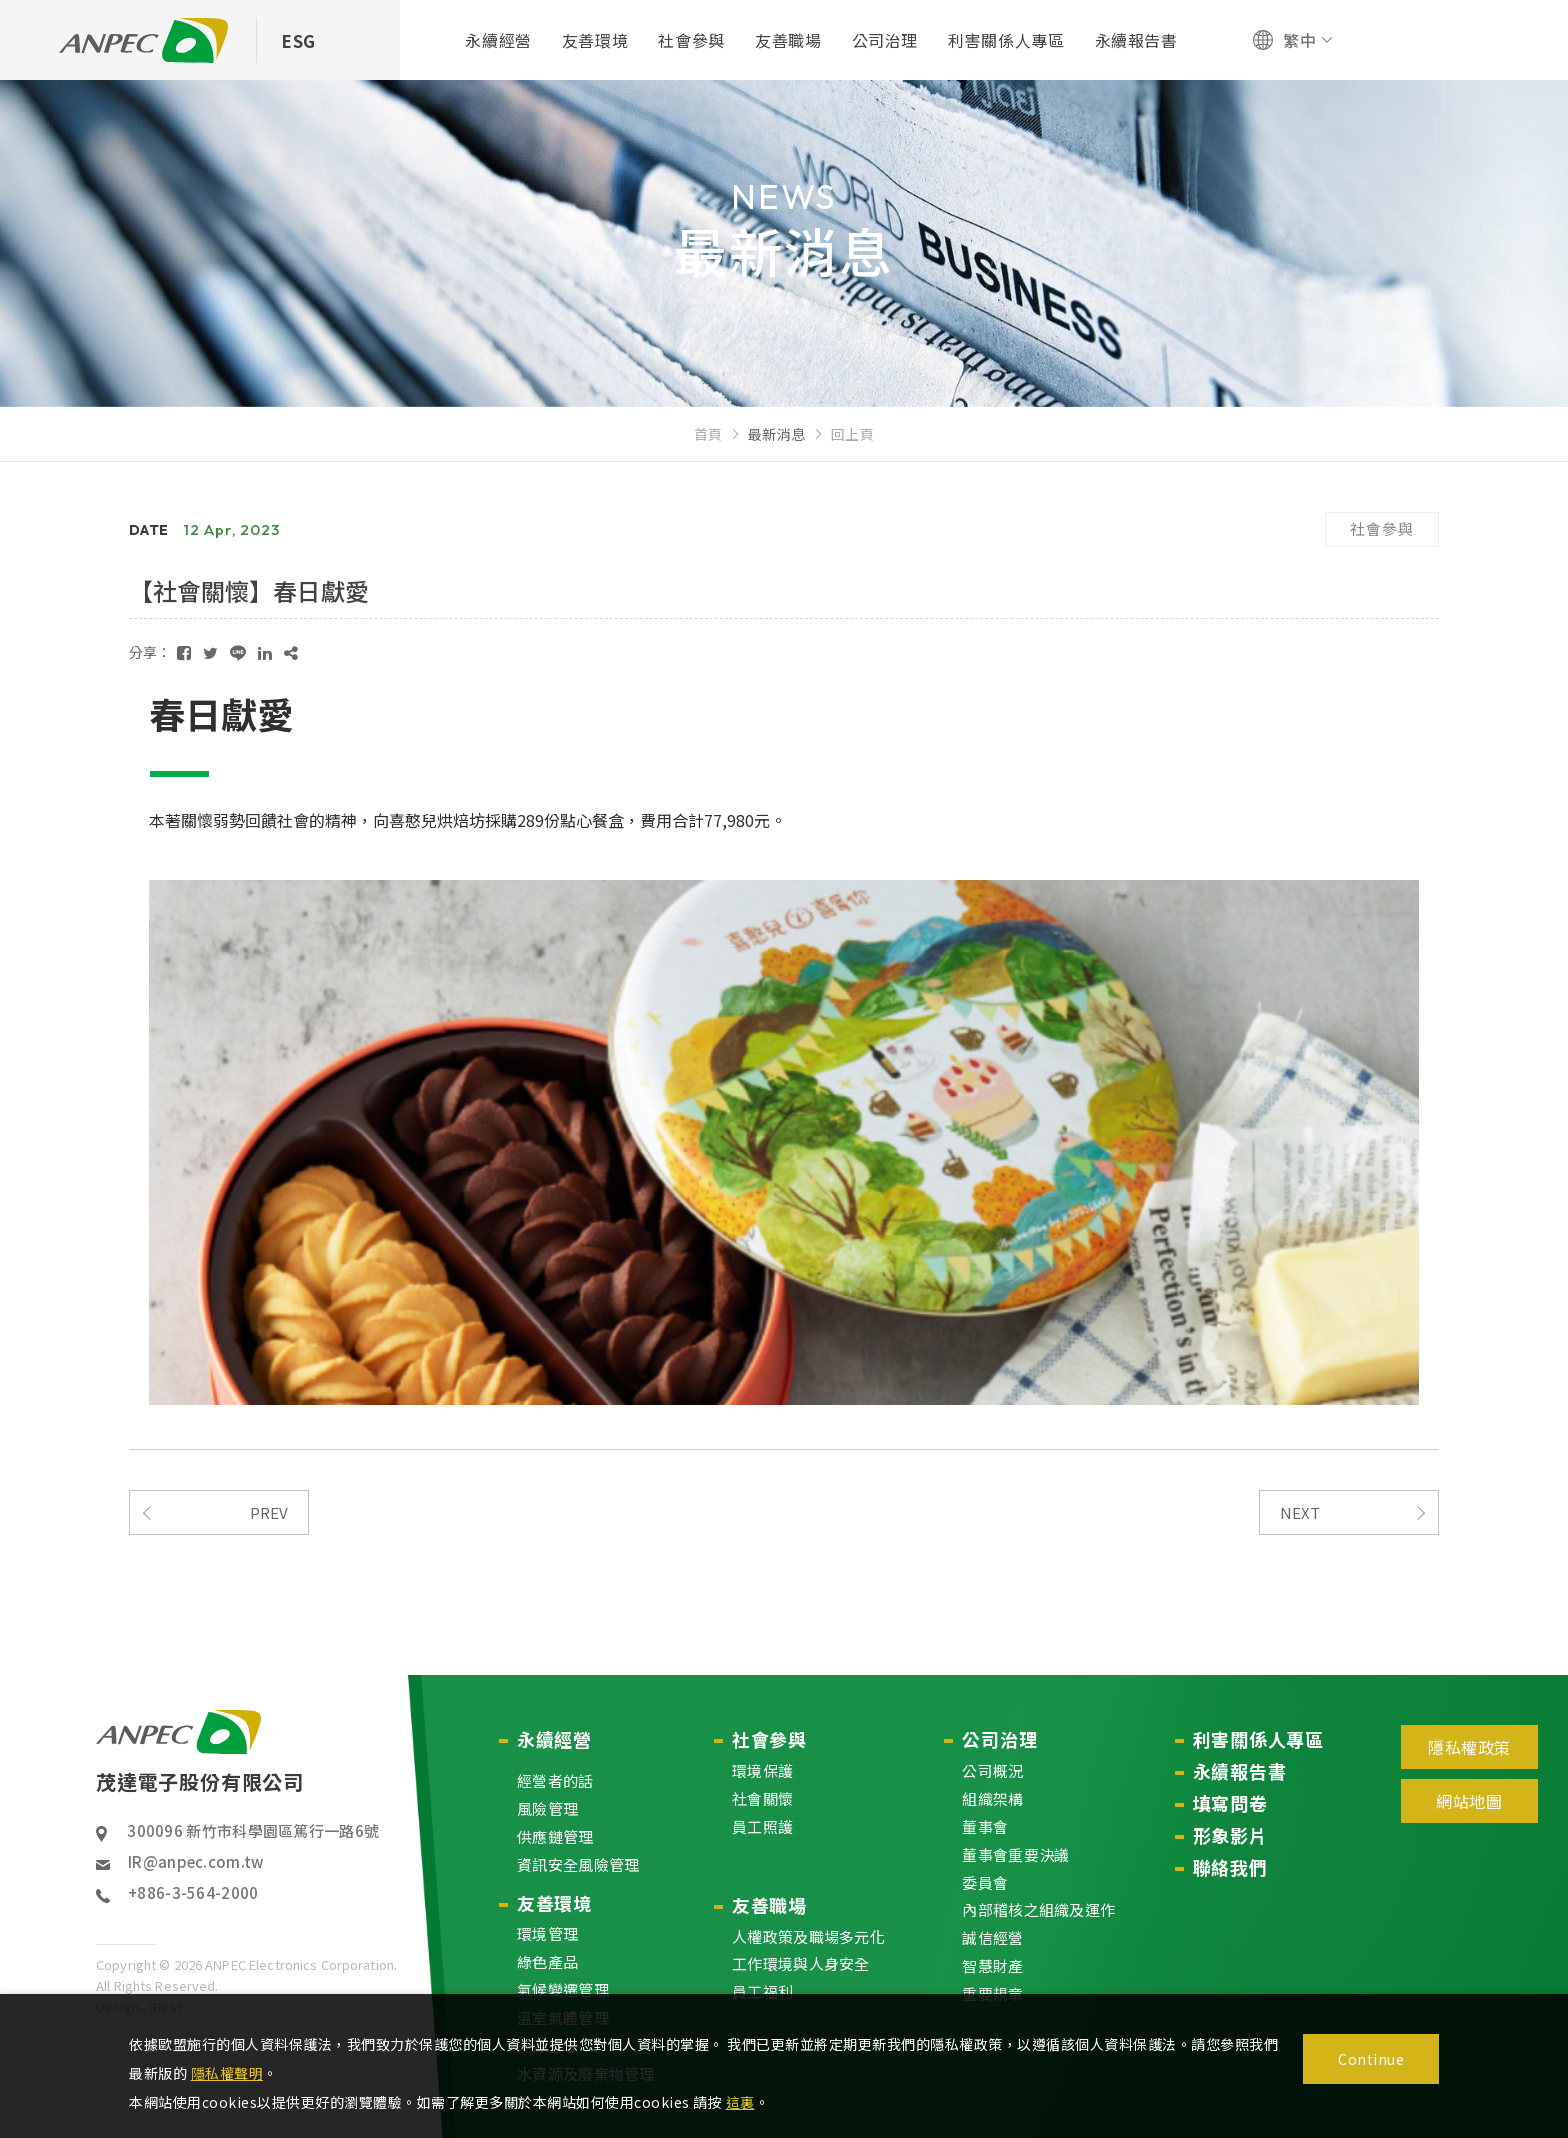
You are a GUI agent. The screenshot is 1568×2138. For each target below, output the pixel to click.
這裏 (740, 2102)
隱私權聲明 (227, 2073)
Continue (1371, 2059)
